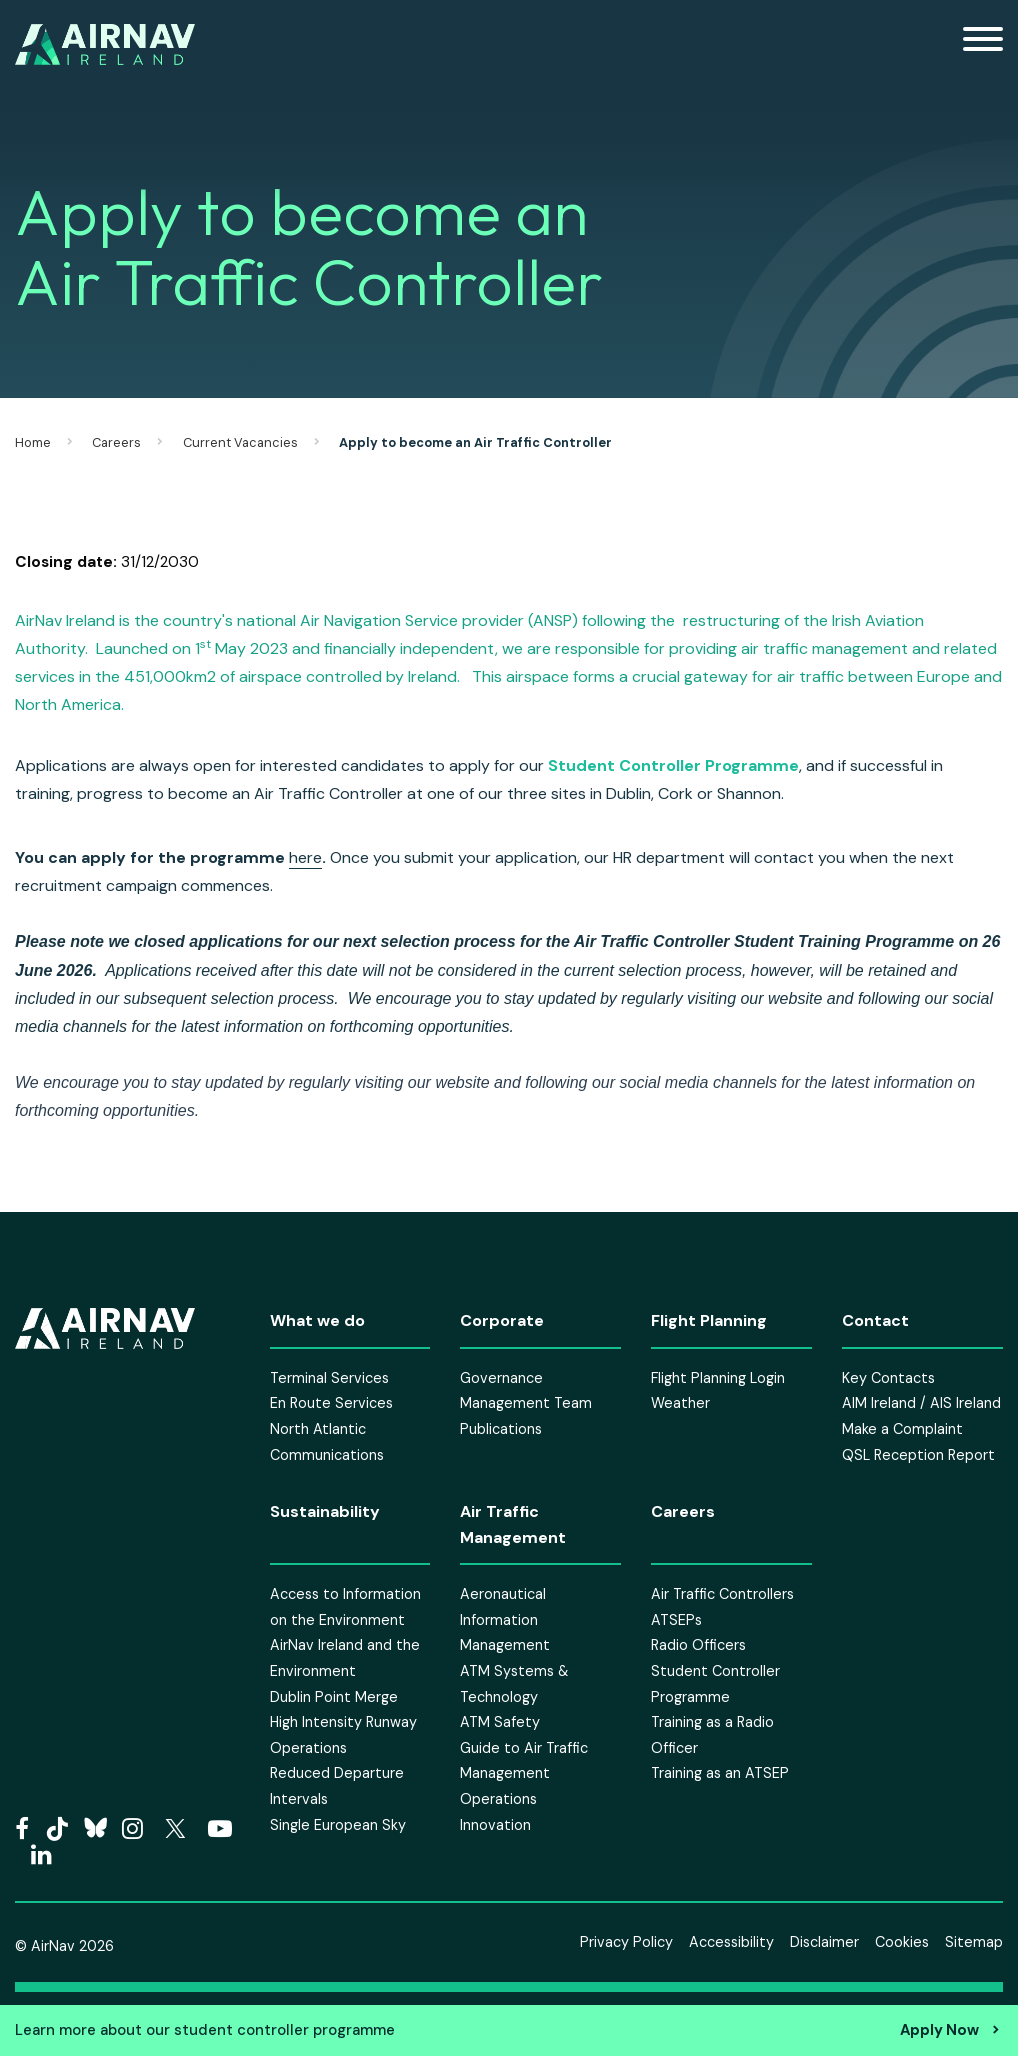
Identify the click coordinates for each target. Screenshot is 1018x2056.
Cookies (902, 1942)
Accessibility (731, 1942)
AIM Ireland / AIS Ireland (921, 1403)
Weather (680, 1403)
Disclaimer (824, 1942)
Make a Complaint (902, 1429)
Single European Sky (338, 1825)
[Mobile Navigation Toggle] (983, 44)
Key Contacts (888, 1378)
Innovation (495, 1825)
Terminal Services (329, 1378)
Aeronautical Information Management (505, 1619)
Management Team (526, 1403)
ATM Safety (500, 1722)
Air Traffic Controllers (722, 1594)
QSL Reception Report (918, 1455)
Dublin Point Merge (334, 1697)
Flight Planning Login (718, 1378)
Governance (501, 1378)
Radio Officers (698, 1645)
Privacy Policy (626, 1942)
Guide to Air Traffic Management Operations (524, 1773)
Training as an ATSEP (720, 1773)
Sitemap (974, 1942)
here (305, 857)
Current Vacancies (240, 442)
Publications (501, 1429)
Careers (116, 442)
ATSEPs (676, 1620)
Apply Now (939, 2030)
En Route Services (331, 1403)
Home (33, 442)
